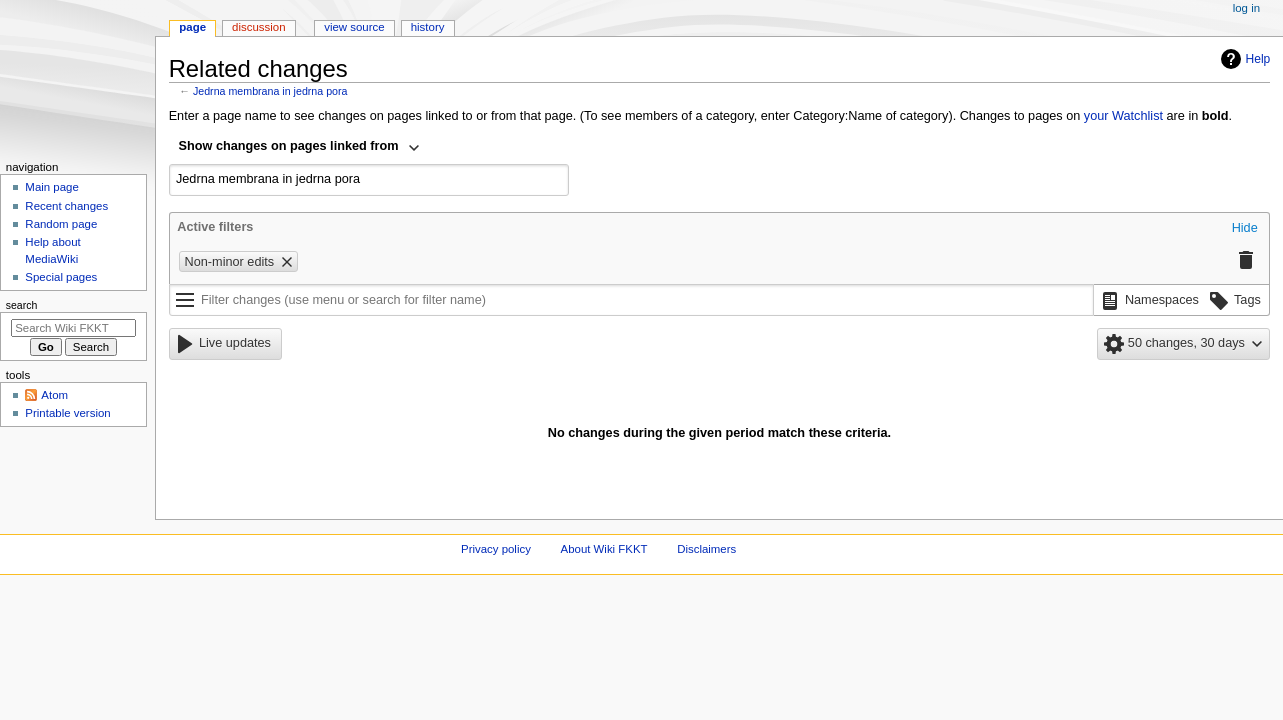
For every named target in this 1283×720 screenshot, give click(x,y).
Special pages (61, 277)
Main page (52, 187)
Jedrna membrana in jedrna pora (270, 91)
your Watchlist (1123, 116)
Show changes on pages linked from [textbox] (289, 146)
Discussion (258, 27)
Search (22, 305)
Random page (61, 224)
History (428, 27)
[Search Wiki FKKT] (73, 328)
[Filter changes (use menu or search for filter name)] (631, 300)
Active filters (215, 227)
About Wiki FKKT (604, 549)
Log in (1246, 8)
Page (192, 27)
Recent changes (66, 206)
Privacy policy (496, 549)
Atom (54, 395)
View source (354, 27)
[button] (1245, 229)
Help (1243, 59)
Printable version (67, 413)
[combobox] (300, 148)
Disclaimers (706, 549)
